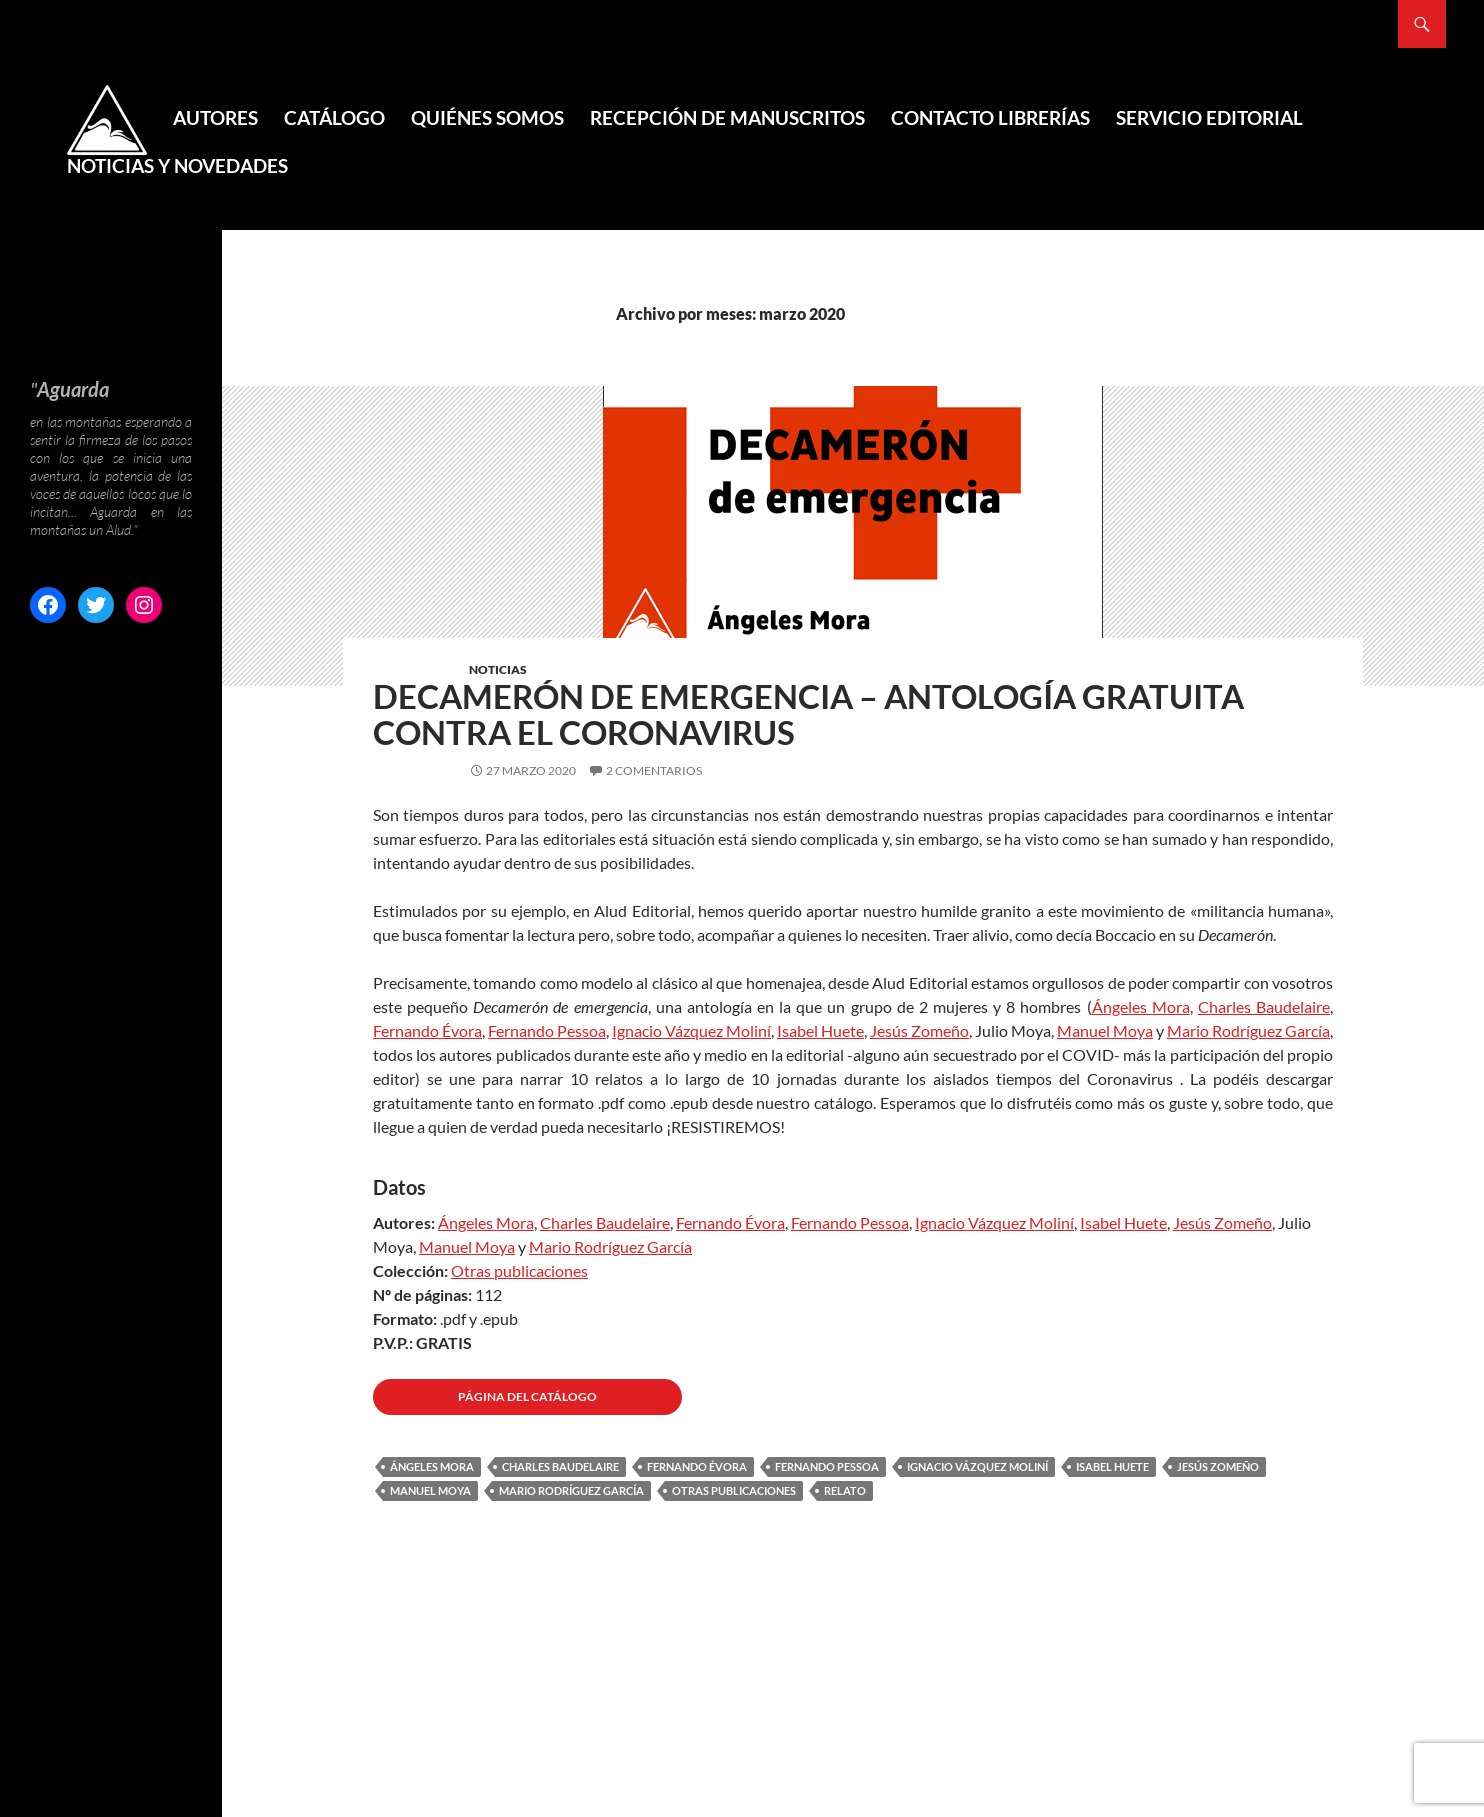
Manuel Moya (1105, 1030)
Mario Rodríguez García (1248, 1030)
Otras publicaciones (519, 1270)
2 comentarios (654, 770)
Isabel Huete (820, 1030)
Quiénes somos (487, 117)
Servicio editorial (1209, 117)
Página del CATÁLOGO (527, 1396)
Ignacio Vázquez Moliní (691, 1030)
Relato (845, 1490)
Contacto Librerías (990, 117)
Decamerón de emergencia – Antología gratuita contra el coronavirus (808, 714)
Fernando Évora (427, 1030)
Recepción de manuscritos (727, 117)
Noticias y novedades (177, 165)
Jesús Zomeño (919, 1030)
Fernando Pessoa (547, 1030)
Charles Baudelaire (1264, 1006)
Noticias (498, 669)
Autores (215, 117)
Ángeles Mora (1141, 1006)
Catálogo (334, 117)
